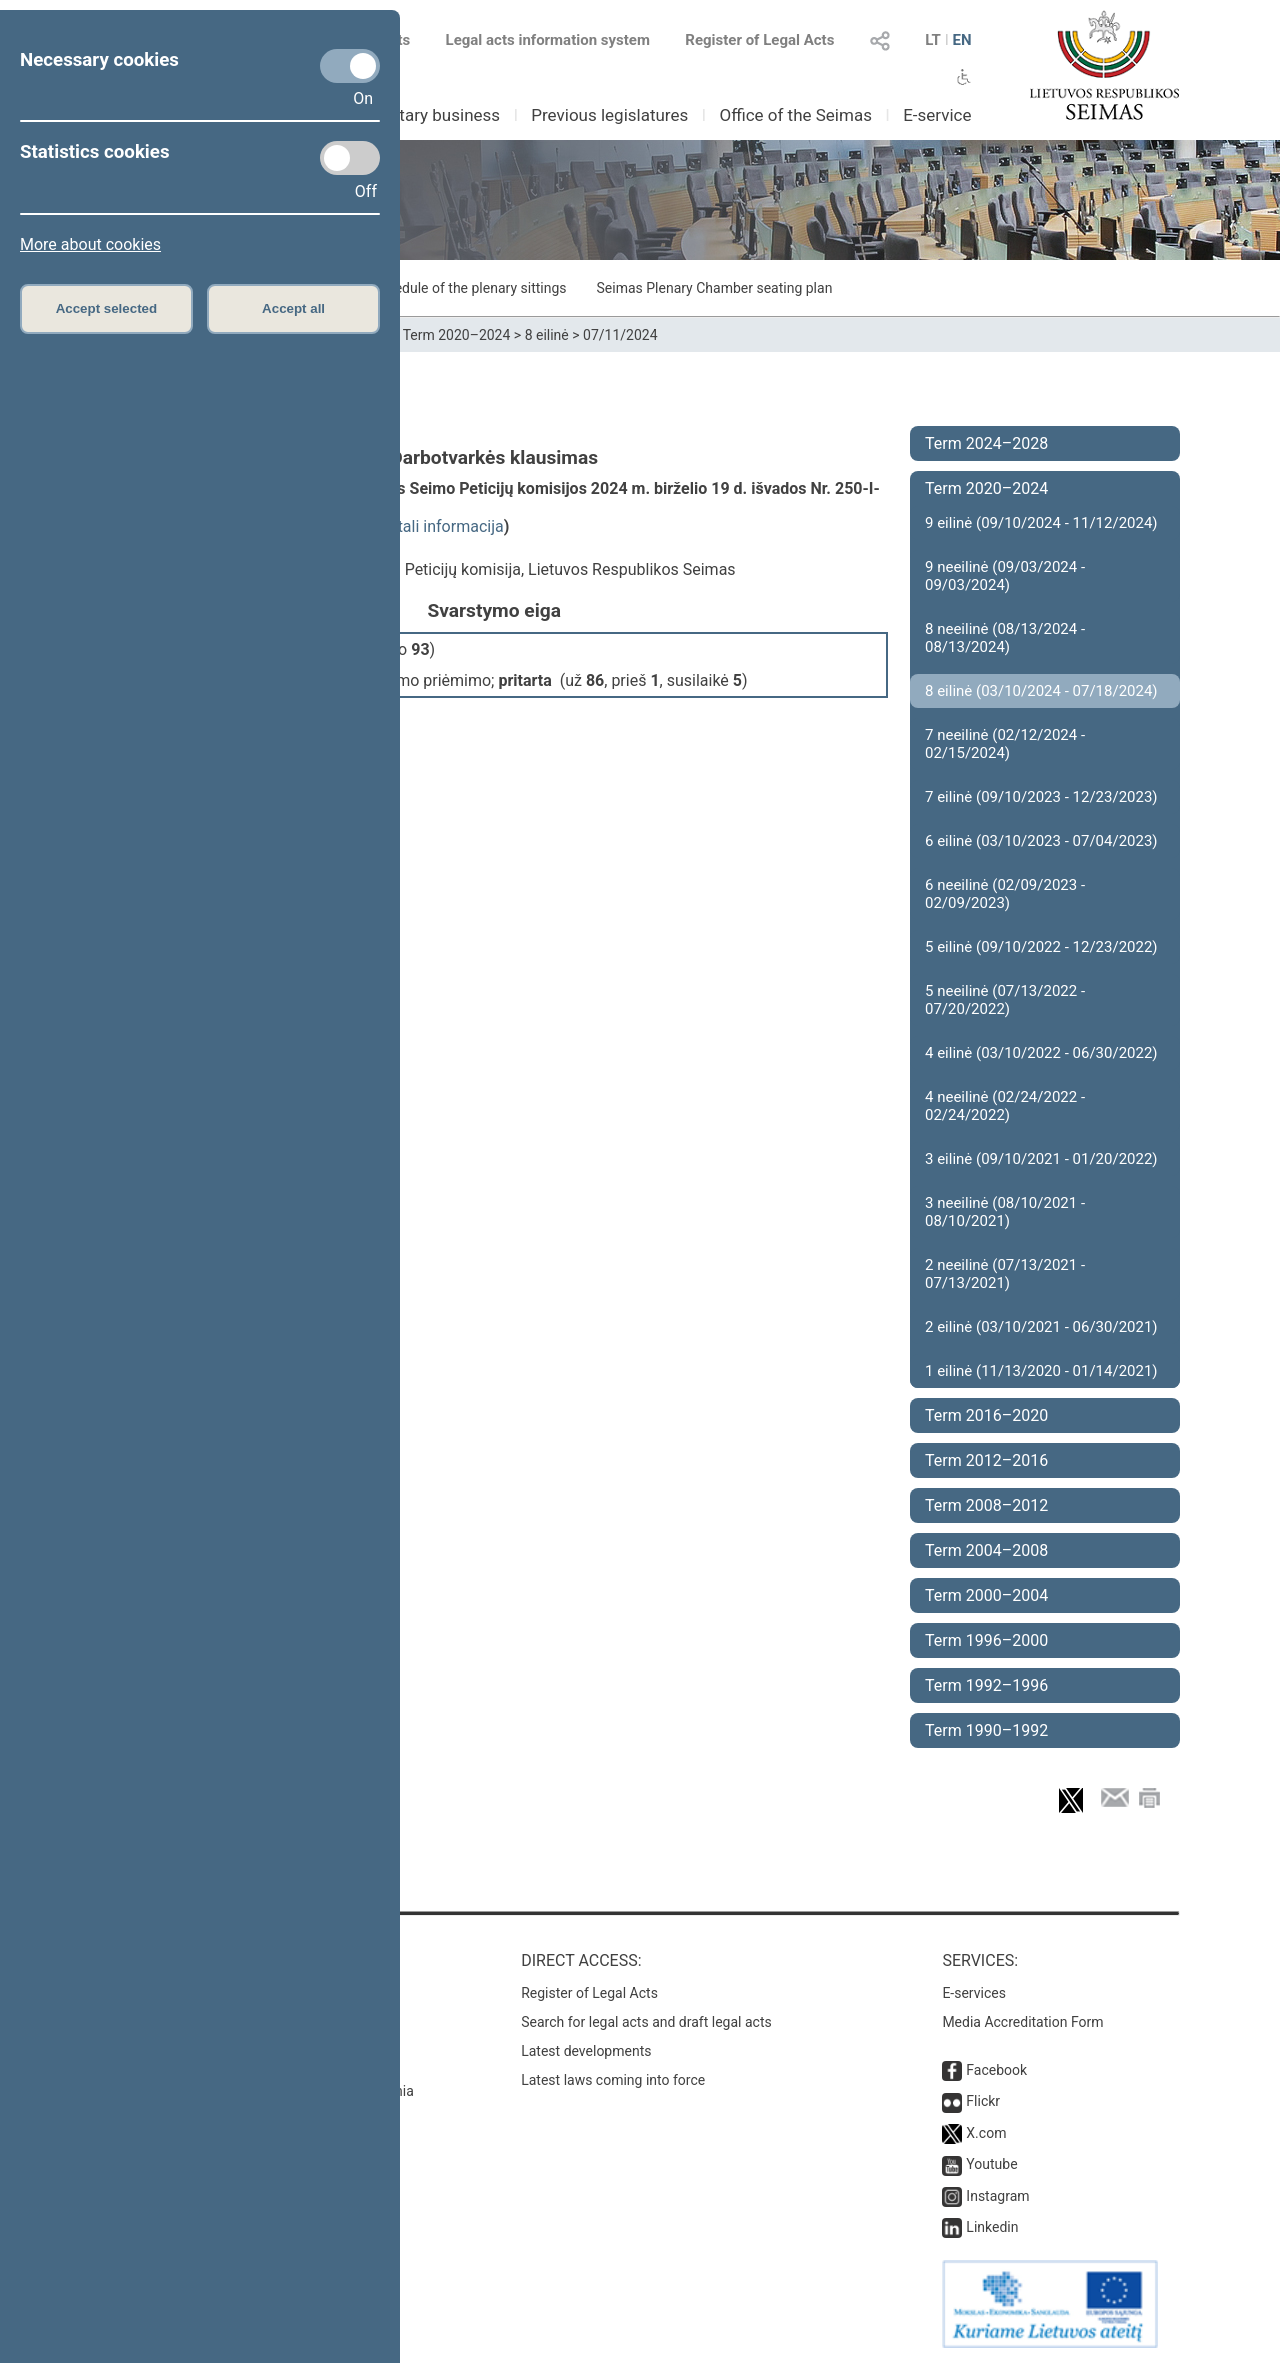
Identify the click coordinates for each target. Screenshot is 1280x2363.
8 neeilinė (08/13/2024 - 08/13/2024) (1005, 638)
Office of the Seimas (795, 115)
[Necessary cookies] (350, 66)
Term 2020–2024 (457, 335)
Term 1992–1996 (986, 1685)
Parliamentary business (411, 115)
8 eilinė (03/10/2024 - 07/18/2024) (1041, 691)
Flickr (983, 2101)
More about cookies (90, 244)
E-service (937, 115)
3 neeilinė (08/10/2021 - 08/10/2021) (1005, 1212)
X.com (986, 2133)
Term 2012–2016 (986, 1460)
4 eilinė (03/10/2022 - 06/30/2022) (1041, 1053)
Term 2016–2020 (986, 1415)
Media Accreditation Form (1022, 2022)
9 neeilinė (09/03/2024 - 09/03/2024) (1005, 576)
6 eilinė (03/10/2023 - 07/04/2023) (1041, 841)
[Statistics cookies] (350, 158)
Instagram (997, 2196)
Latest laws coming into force (613, 2080)
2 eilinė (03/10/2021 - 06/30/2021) (1041, 1327)
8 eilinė (547, 335)
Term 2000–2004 (986, 1595)
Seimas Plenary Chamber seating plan (715, 288)
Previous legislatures (609, 115)
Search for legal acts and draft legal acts (646, 2022)
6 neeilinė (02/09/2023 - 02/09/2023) (1005, 894)
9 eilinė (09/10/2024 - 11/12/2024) (1041, 523)
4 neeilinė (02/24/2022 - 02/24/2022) (1005, 1106)
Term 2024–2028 (986, 443)
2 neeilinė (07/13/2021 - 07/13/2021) (1005, 1274)
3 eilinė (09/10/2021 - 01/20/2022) (1041, 1159)
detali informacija (442, 526)
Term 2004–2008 (986, 1550)
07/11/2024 (620, 335)
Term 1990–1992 (986, 1730)
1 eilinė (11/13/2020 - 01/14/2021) (1041, 1371)
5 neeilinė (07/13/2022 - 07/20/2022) (1005, 1000)
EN (961, 40)
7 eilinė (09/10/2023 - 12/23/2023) (1041, 797)
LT (933, 40)
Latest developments (586, 2051)
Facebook (996, 2070)
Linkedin (992, 2227)
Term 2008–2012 (986, 1505)
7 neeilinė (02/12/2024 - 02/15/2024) (1005, 744)
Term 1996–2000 (986, 1640)
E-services (974, 1993)
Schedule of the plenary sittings (468, 288)
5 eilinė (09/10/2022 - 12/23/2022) (1041, 947)
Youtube (991, 2164)
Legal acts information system (548, 40)
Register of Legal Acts (759, 40)
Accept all (293, 308)
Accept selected (107, 308)
